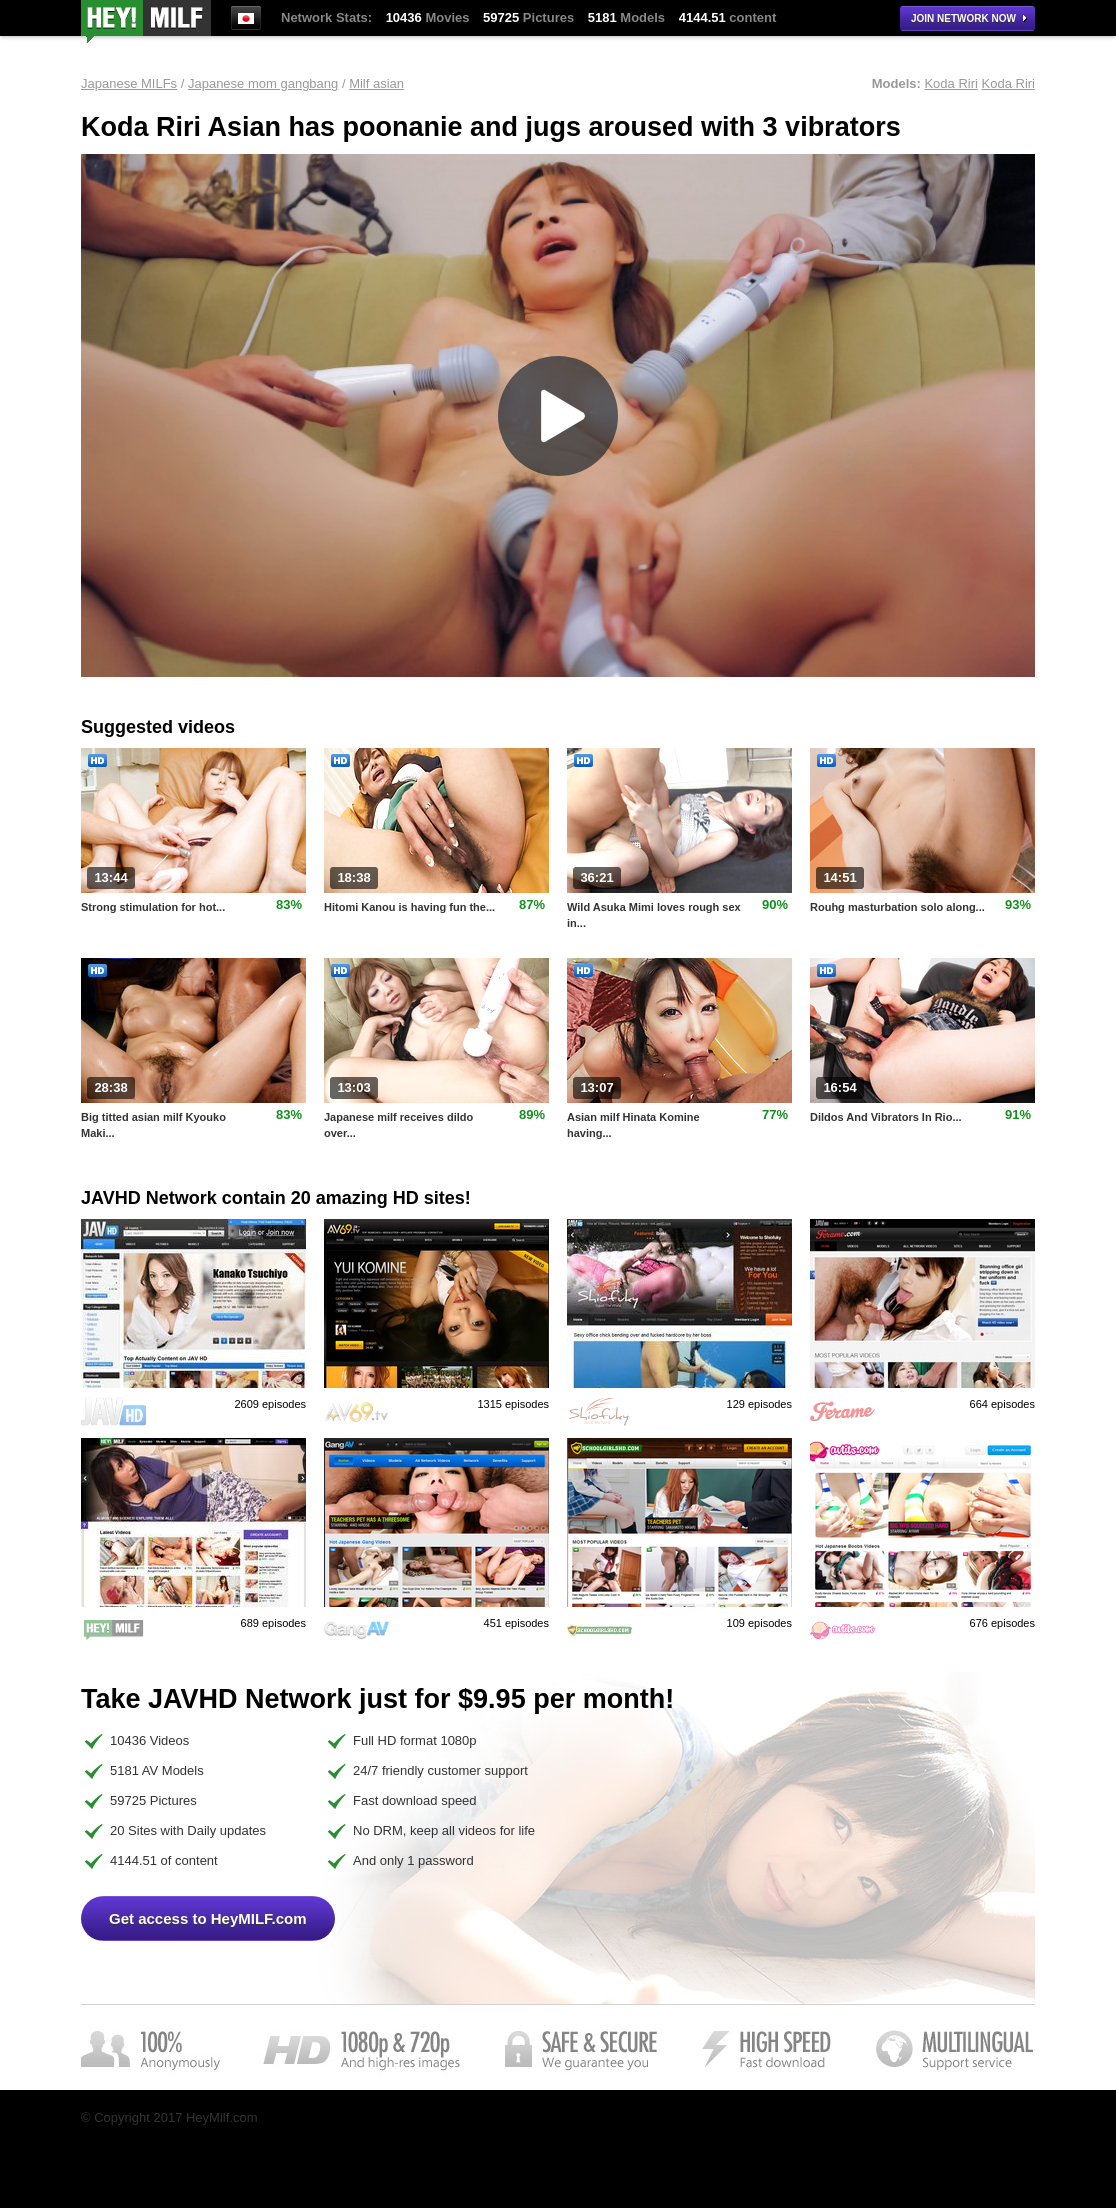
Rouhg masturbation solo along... (897, 907)
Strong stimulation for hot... (153, 907)
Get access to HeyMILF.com (208, 1918)
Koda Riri (950, 83)
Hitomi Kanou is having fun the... (409, 907)
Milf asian (376, 83)
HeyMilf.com (146, 21)
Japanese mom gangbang (263, 83)
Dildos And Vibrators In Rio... (886, 1117)
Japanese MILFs (129, 83)
